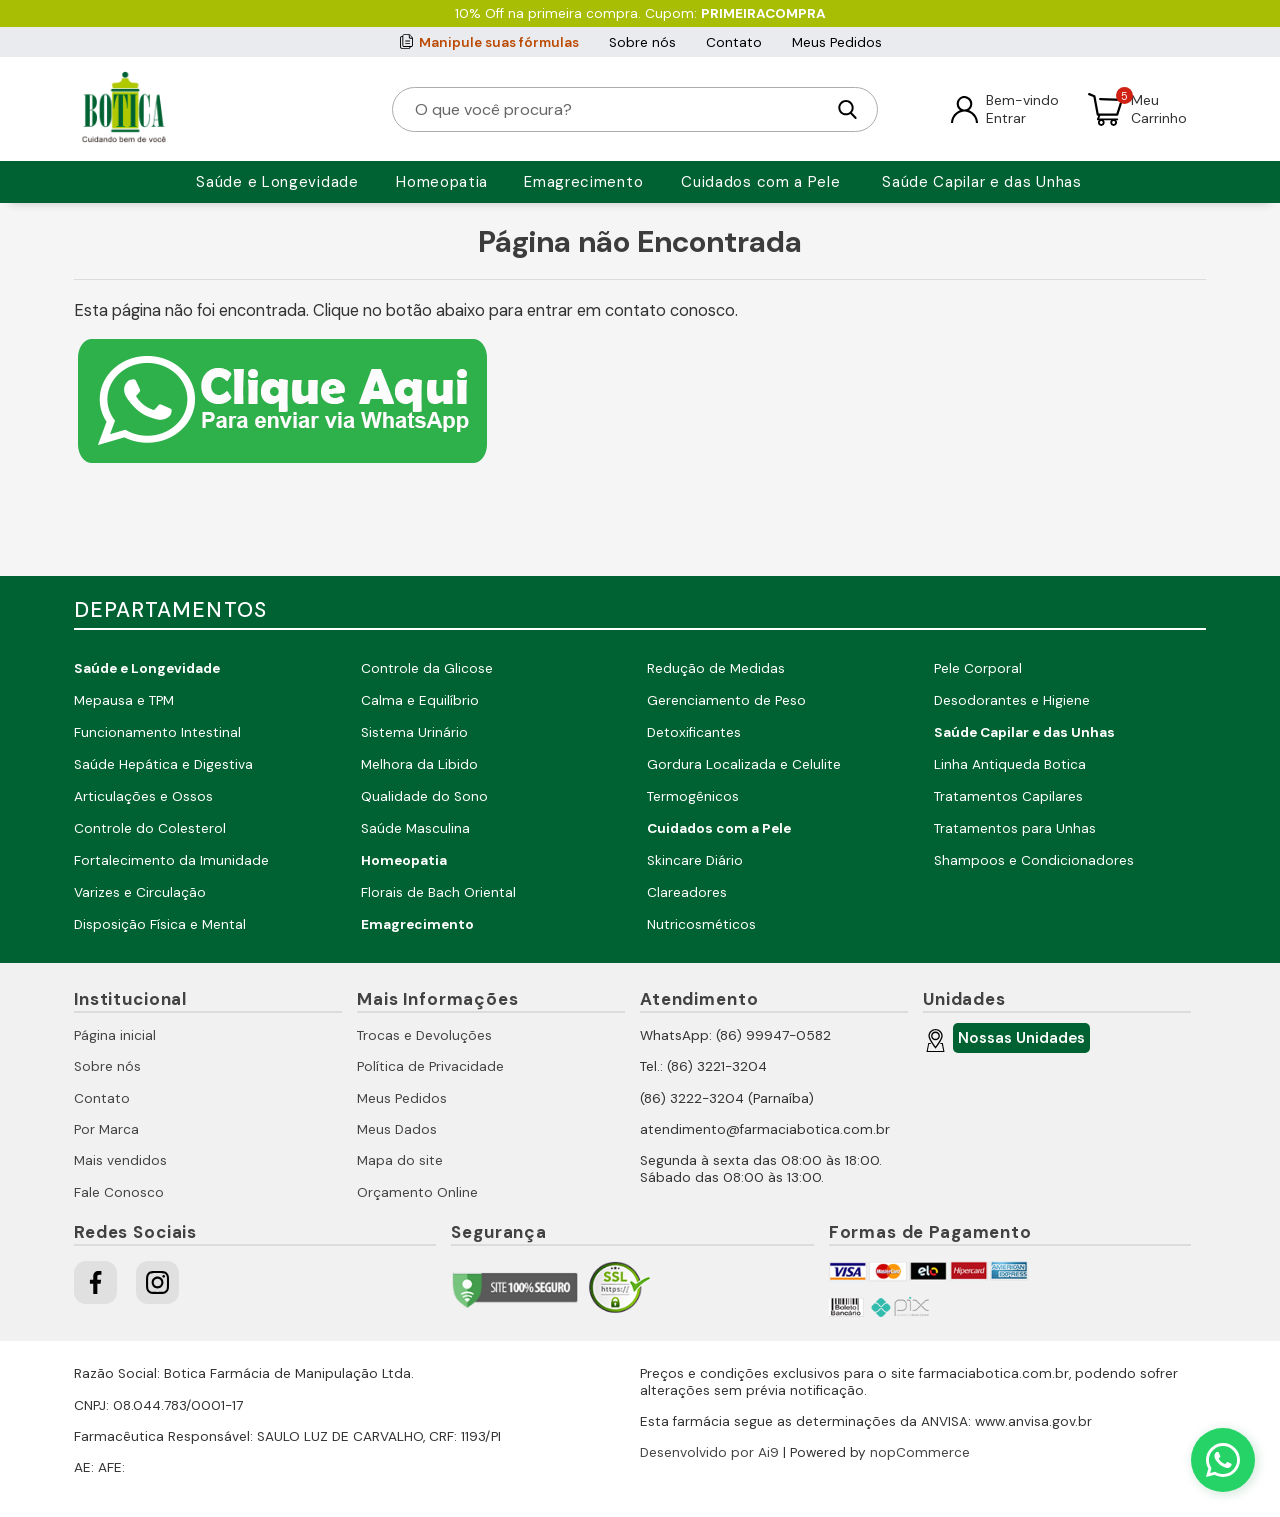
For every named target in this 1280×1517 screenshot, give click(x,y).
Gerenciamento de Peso (726, 700)
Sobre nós (642, 42)
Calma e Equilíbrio (420, 700)
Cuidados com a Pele (760, 182)
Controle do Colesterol (150, 828)
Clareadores (687, 892)
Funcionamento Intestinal (157, 732)
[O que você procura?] (619, 109)
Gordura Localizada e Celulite (744, 764)
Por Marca (106, 1129)
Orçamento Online (417, 1192)
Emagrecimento (583, 182)
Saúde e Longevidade (277, 182)
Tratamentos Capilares (1008, 796)
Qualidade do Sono (424, 796)
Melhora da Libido (419, 764)
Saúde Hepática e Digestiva (163, 764)
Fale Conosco (119, 1192)
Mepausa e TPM (124, 700)
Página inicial (115, 1035)
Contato (734, 42)
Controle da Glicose (427, 668)
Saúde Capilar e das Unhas (982, 182)
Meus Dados (397, 1129)
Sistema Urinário (414, 732)
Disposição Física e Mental (160, 924)
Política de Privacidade (430, 1066)
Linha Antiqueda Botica (1010, 764)
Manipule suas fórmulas (499, 42)
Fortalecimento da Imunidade (171, 860)
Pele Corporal (978, 668)
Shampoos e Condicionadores (1034, 860)
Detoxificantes (694, 732)
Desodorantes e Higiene (1012, 700)
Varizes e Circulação (140, 892)
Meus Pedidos (837, 42)
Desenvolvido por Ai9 (709, 1452)
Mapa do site (400, 1160)
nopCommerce (920, 1452)
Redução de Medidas (716, 668)
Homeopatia (442, 182)
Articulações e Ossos (143, 796)
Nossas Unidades (1019, 1040)
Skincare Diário (695, 860)
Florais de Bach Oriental (438, 892)
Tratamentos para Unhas (1015, 828)
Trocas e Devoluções (424, 1035)
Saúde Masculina (415, 828)
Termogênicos (693, 796)
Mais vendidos (120, 1160)
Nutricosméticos (701, 924)
